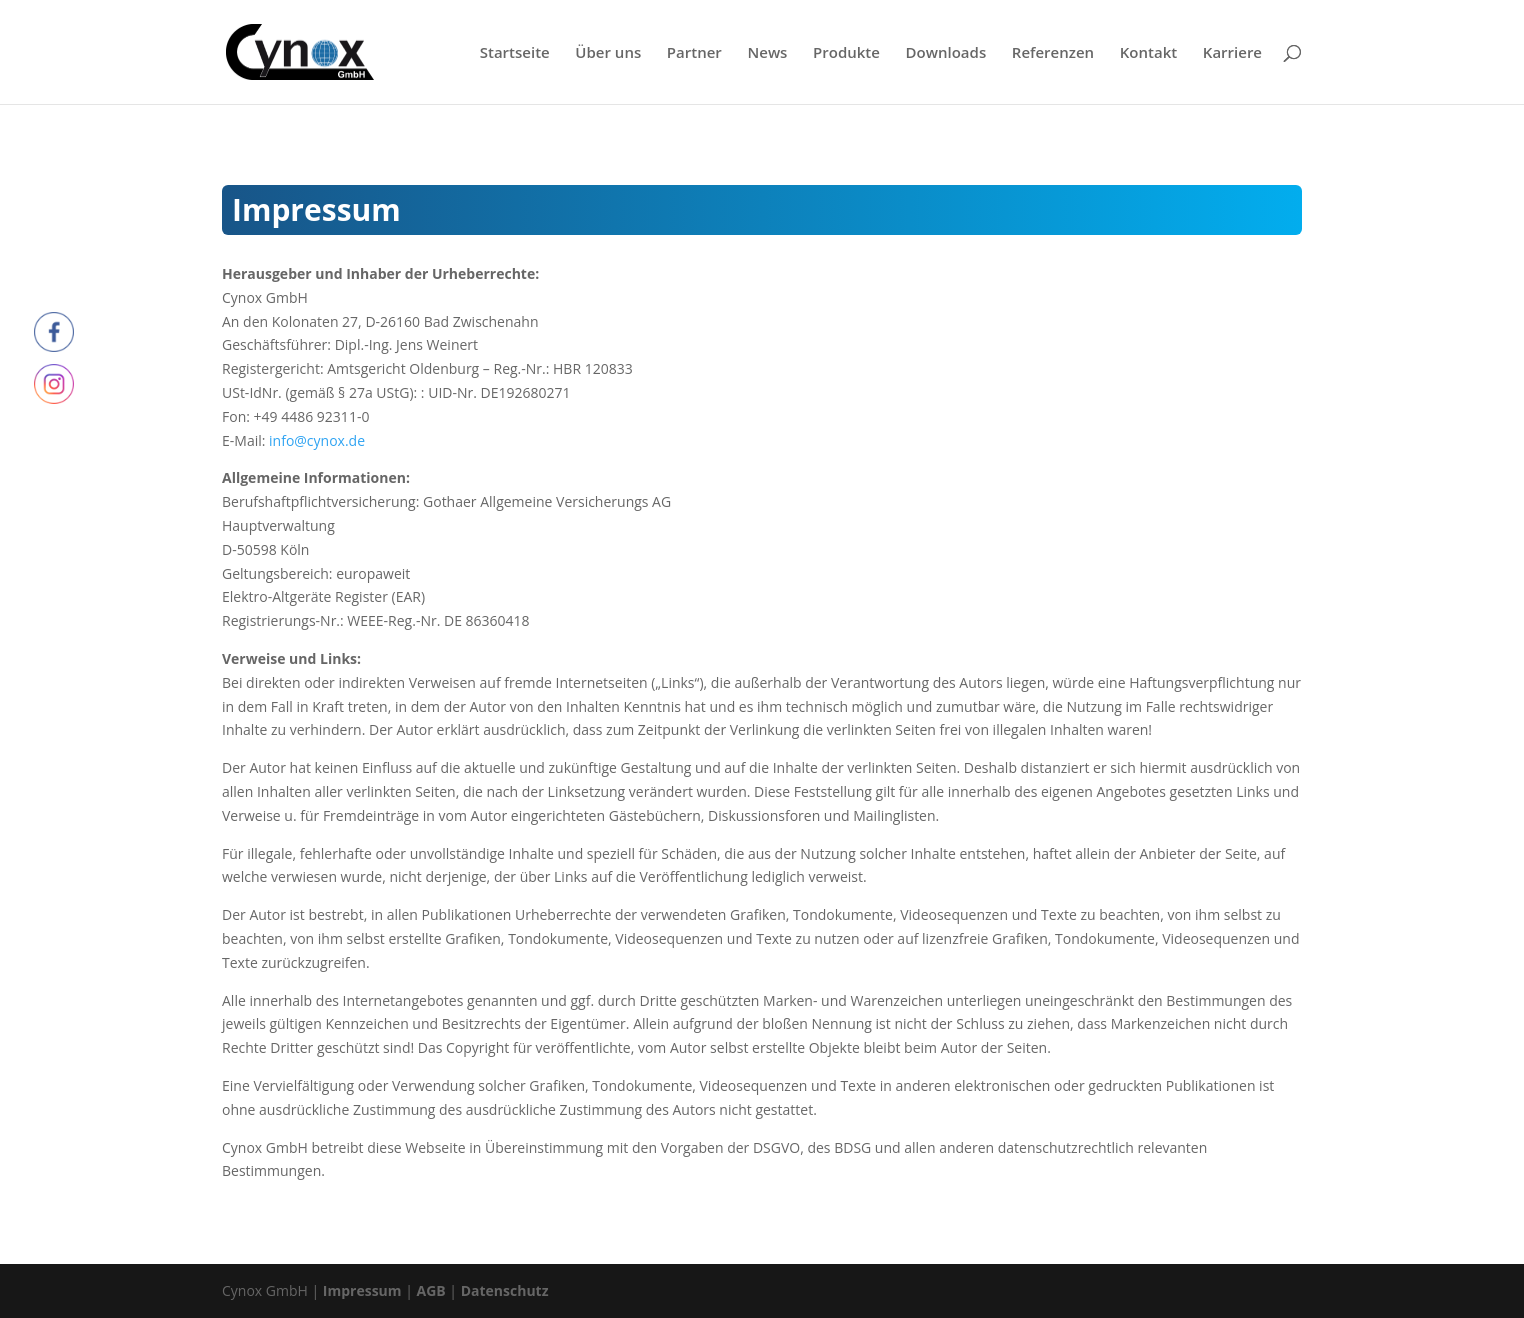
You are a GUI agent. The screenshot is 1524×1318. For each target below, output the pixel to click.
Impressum (362, 1290)
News (767, 53)
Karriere (1232, 53)
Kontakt (1148, 53)
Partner (694, 53)
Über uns (608, 53)
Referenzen (1053, 53)
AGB (431, 1290)
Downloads (946, 53)
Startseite (515, 53)
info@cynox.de (317, 440)
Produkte (846, 53)
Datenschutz (505, 1290)
